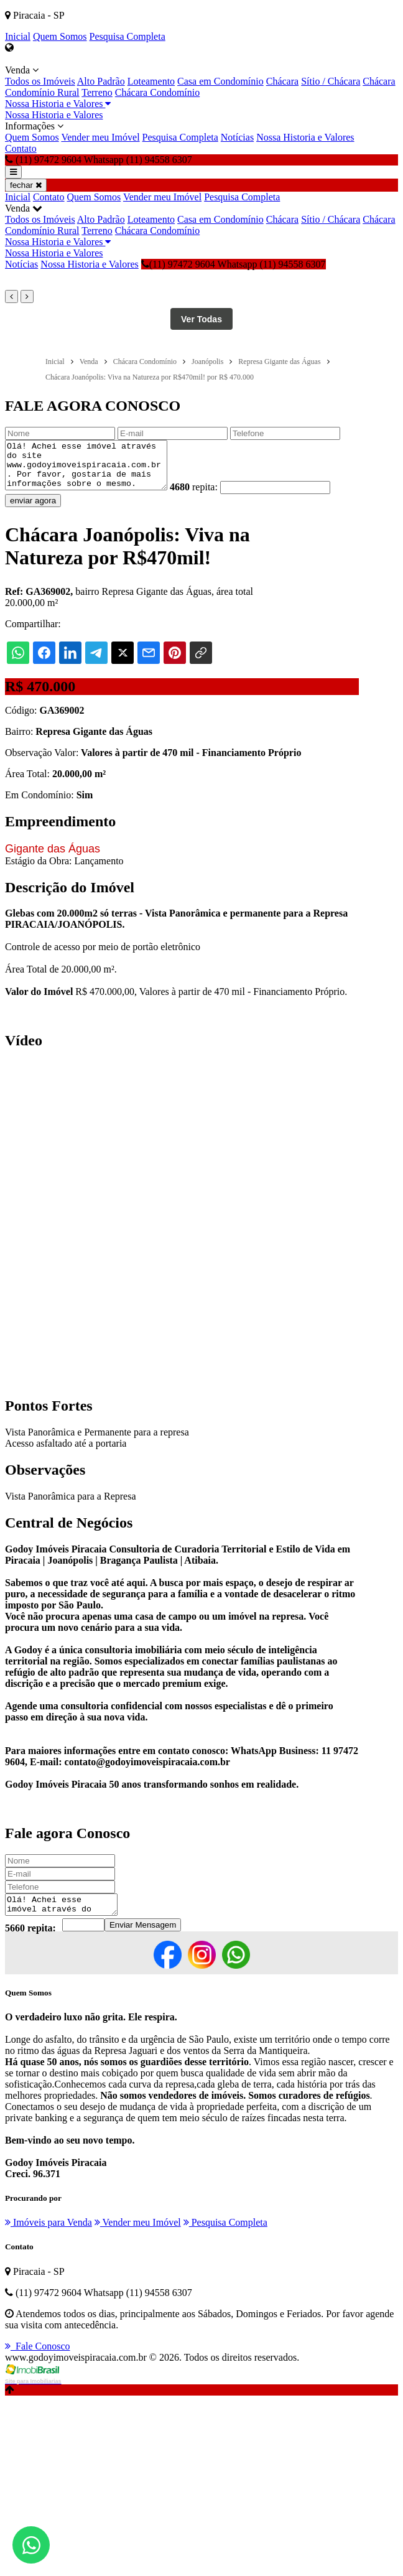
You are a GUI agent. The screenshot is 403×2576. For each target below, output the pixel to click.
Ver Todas (201, 319)
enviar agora (33, 510)
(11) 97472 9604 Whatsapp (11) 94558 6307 (233, 264)
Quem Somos (60, 36)
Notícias (237, 137)
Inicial (17, 36)
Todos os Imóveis (40, 81)
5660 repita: (30, 1941)
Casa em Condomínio (220, 81)
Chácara (282, 81)
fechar (26, 185)
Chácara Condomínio (157, 92)
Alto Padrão (101, 81)
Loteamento (151, 81)
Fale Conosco (37, 2359)
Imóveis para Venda (48, 2235)
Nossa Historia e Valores (58, 103)
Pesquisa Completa (127, 36)
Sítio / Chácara (330, 81)
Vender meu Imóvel (100, 137)
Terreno (97, 92)
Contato (21, 148)
